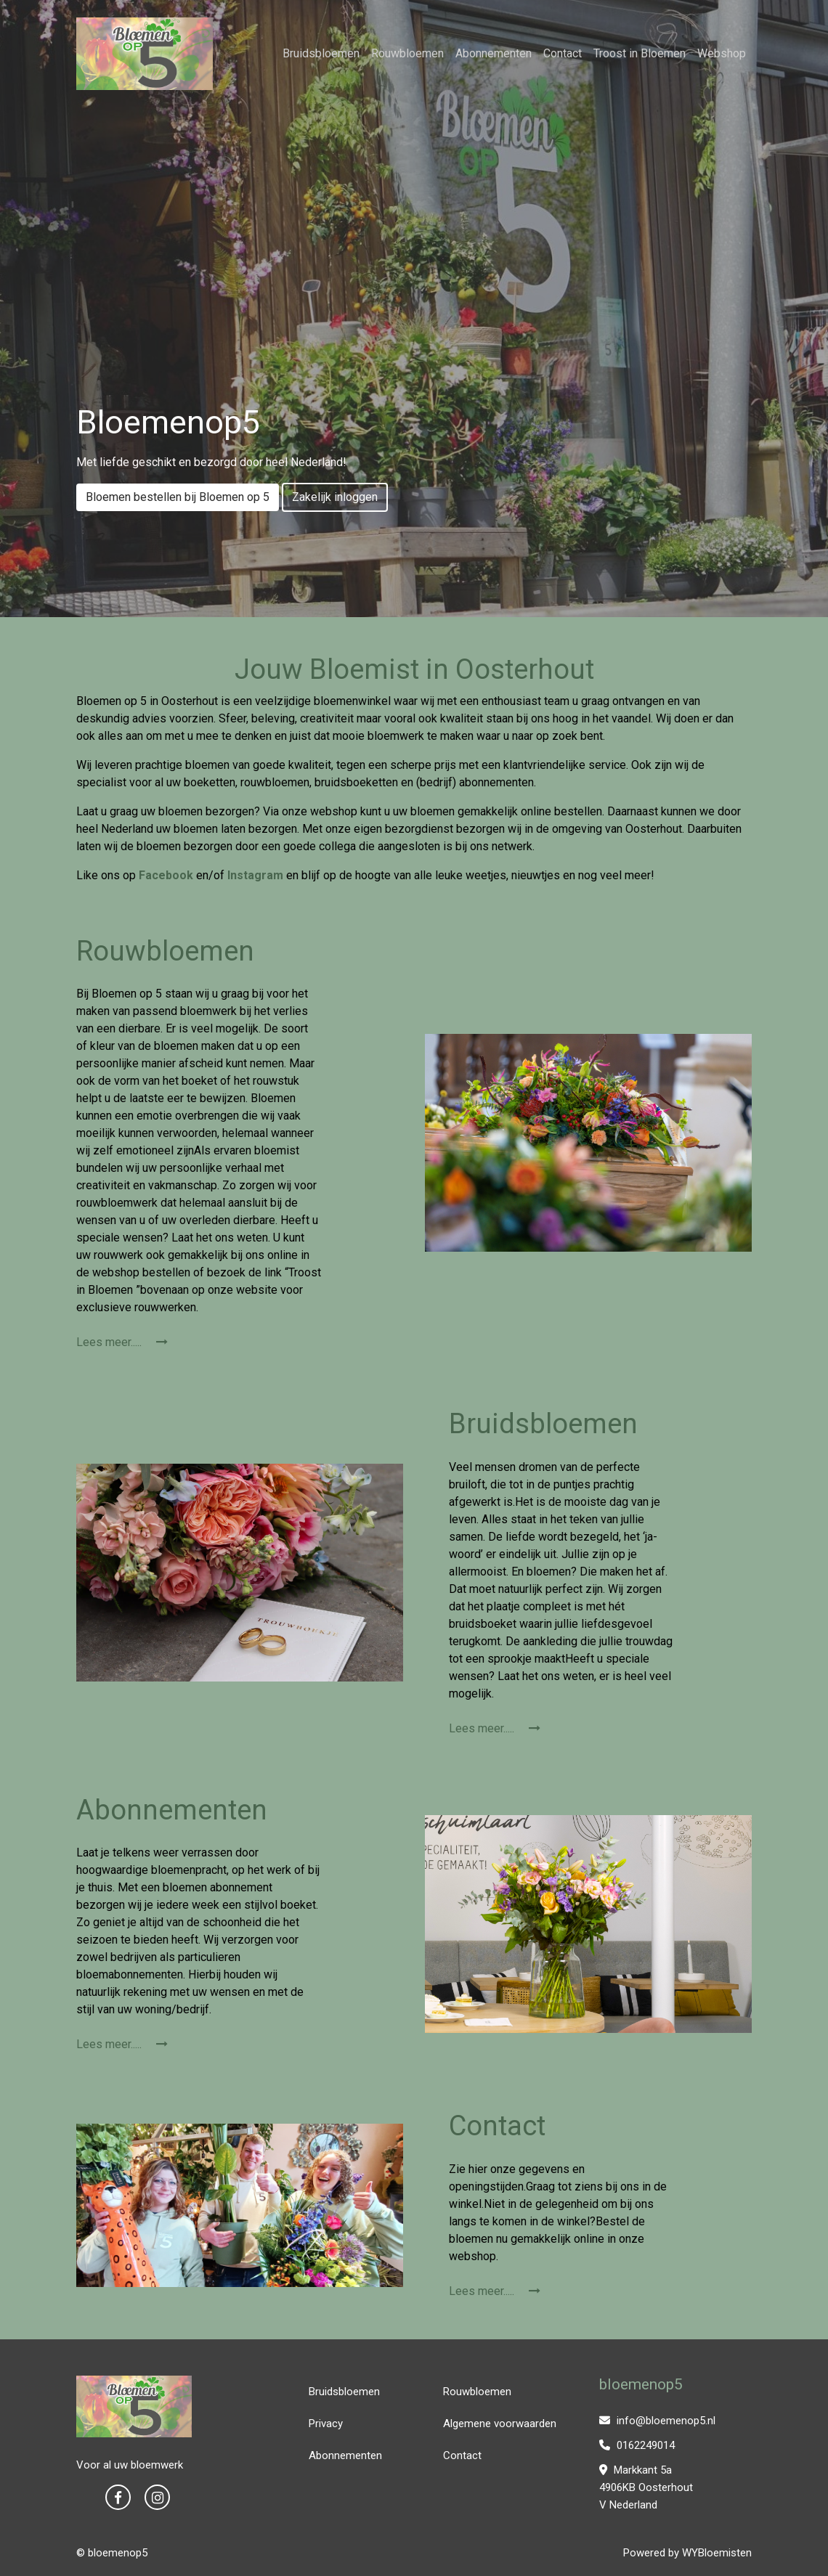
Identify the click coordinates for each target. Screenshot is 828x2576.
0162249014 (637, 2445)
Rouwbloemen (407, 53)
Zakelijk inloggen (335, 497)
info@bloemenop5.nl (657, 2420)
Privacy (326, 2423)
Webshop (721, 53)
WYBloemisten (717, 2552)
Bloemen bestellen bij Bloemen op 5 (177, 497)
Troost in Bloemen (639, 53)
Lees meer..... (122, 1342)
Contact (562, 53)
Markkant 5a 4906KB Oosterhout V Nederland (646, 2487)
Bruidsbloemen (321, 53)
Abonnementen (493, 53)
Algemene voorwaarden (499, 2423)
